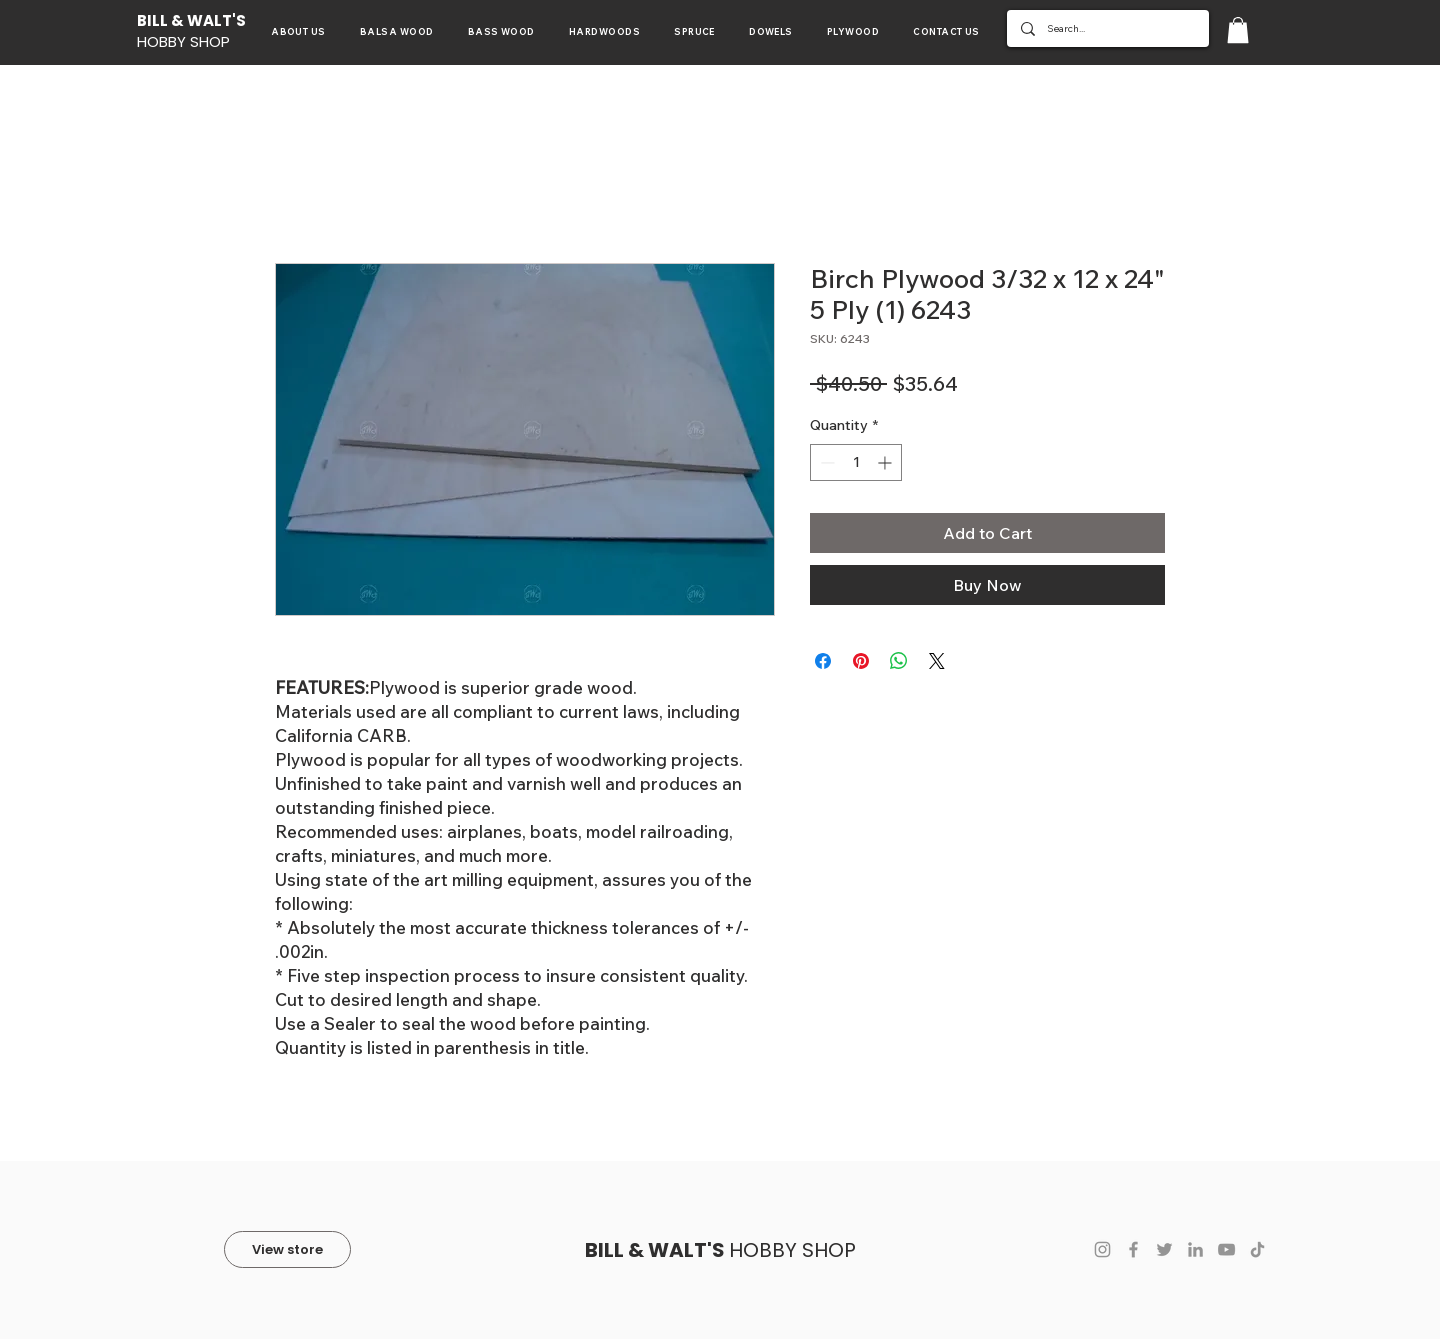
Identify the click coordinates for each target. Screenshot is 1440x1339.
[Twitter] (1164, 1249)
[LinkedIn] (1195, 1249)
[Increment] (886, 462)
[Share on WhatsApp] (899, 661)
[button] (1238, 30)
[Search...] (1107, 28)
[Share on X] (937, 661)
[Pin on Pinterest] (861, 661)
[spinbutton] (856, 462)
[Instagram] (1102, 1249)
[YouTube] (1226, 1249)
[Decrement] (825, 462)
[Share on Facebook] (823, 661)
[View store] (287, 1249)
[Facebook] (1133, 1249)
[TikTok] (1257, 1249)
